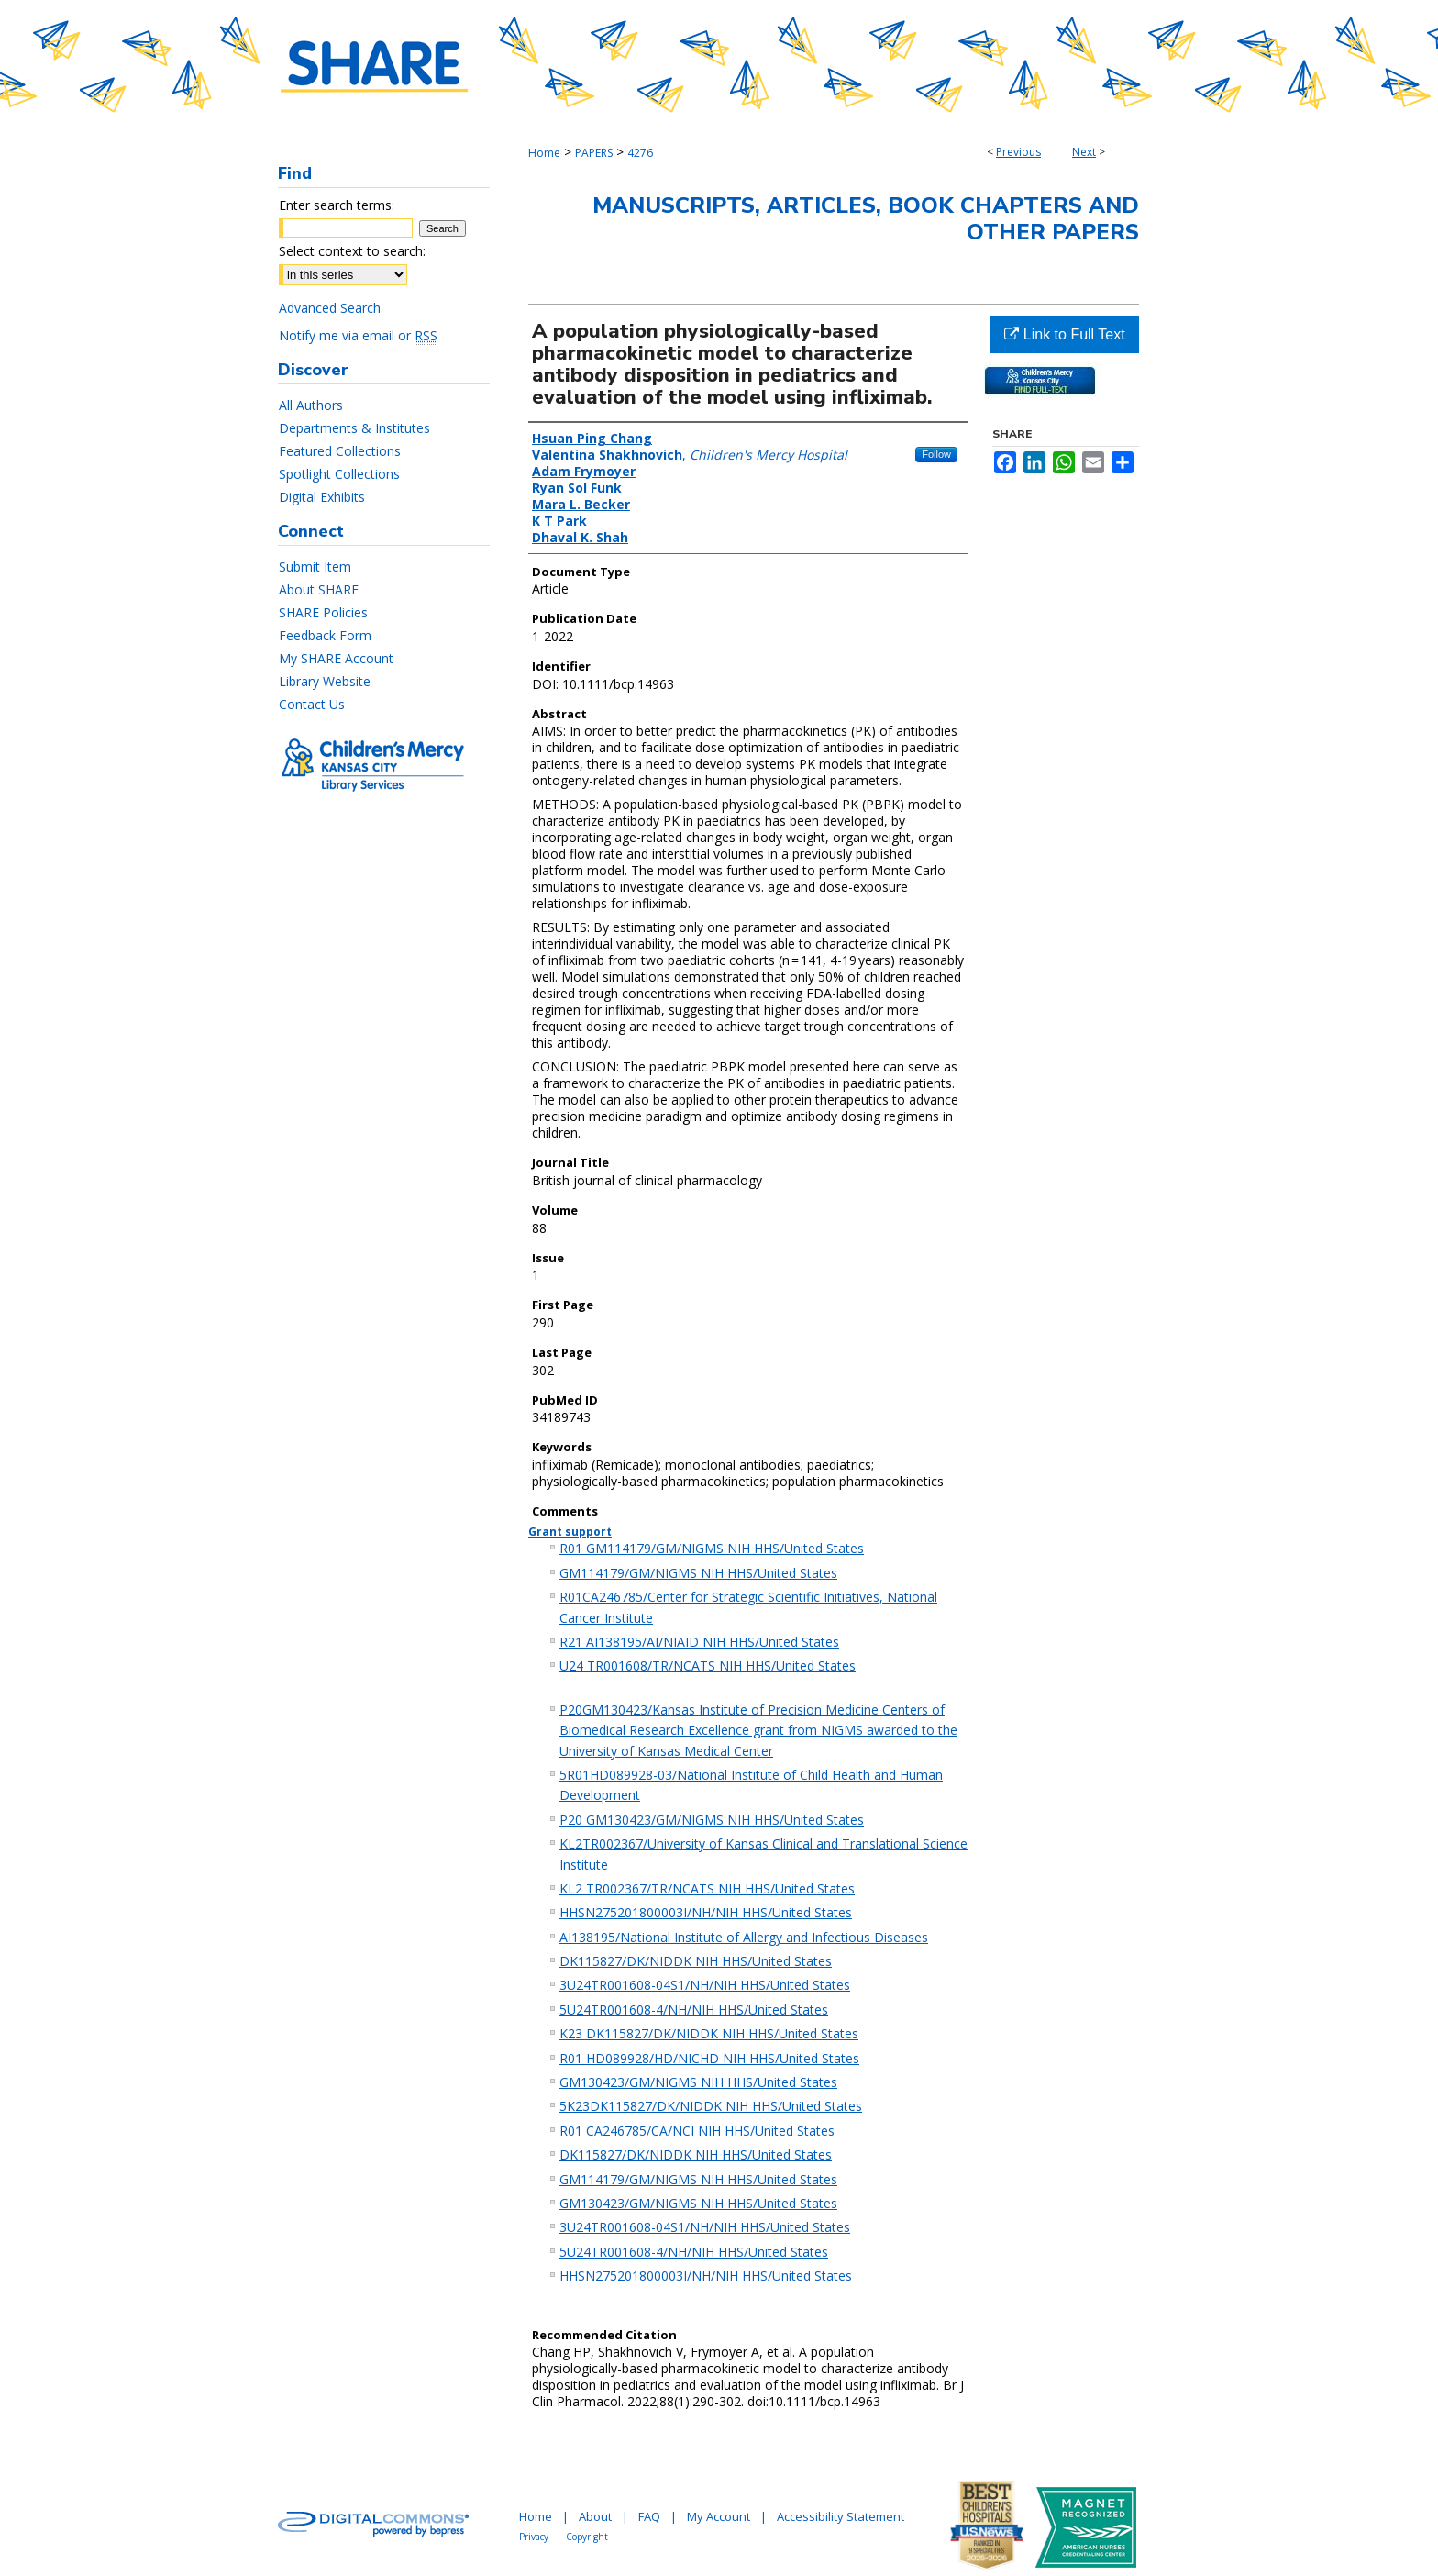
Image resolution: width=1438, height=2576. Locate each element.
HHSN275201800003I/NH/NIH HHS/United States (705, 1912)
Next (1084, 152)
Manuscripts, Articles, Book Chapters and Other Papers (865, 219)
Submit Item (315, 566)
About (595, 2516)
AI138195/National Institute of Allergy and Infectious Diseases (743, 1937)
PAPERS (594, 153)
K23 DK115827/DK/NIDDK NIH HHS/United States (708, 2033)
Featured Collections (340, 451)
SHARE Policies (323, 612)
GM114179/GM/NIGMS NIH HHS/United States (698, 1573)
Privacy (533, 2536)
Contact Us (312, 704)
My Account (718, 2516)
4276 (640, 153)
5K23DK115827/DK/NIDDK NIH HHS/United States (710, 2106)
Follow (936, 454)
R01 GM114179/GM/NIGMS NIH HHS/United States (711, 1548)
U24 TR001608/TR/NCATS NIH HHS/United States (707, 1665)
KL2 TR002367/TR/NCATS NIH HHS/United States (707, 1888)
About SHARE (319, 589)
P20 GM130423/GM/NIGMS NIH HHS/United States (711, 1819)
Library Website (325, 681)
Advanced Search (330, 307)
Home (544, 153)
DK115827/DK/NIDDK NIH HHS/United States (695, 1961)
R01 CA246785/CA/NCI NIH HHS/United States (697, 2130)
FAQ (649, 2516)
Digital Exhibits (322, 496)
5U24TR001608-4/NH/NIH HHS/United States (693, 2009)
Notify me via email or (358, 335)
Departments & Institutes (354, 428)
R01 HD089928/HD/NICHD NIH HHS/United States (709, 2058)
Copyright (587, 2536)
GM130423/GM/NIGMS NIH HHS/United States (698, 2082)
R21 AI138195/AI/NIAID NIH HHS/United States (699, 1641)
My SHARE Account (336, 658)
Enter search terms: (336, 205)
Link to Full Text (1064, 334)
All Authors (311, 405)
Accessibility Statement (840, 2516)
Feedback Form (325, 635)
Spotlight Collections (339, 474)
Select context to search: (352, 251)
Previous (1018, 152)
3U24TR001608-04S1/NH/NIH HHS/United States (704, 1984)
